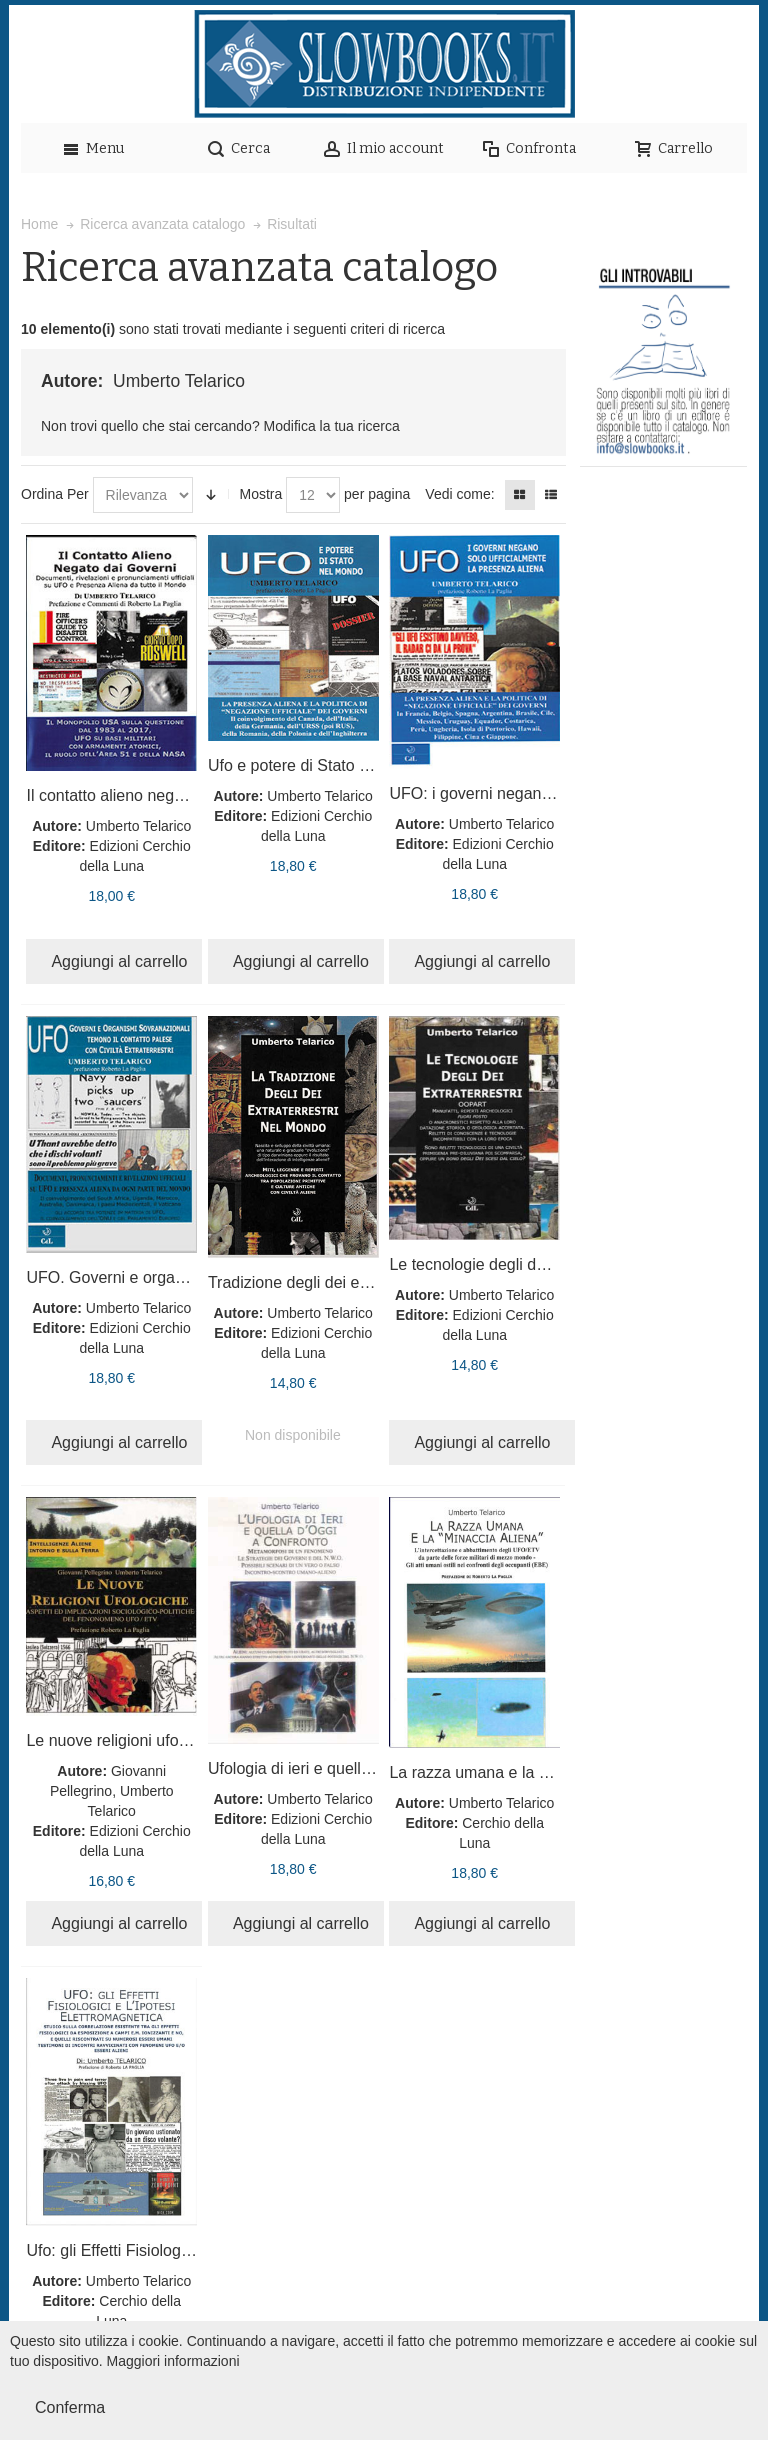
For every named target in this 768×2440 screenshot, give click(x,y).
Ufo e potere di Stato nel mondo (321, 765)
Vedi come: (459, 494)
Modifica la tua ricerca (332, 426)
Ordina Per (55, 494)
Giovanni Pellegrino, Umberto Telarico (112, 1791)
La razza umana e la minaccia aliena (519, 1772)
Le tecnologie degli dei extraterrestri (515, 1264)
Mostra (260, 494)
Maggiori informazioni (173, 2361)
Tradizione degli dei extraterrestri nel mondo (364, 1282)
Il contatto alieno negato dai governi (152, 795)
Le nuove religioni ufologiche (127, 1740)
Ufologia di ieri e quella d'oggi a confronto (354, 1768)
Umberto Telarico (139, 826)
